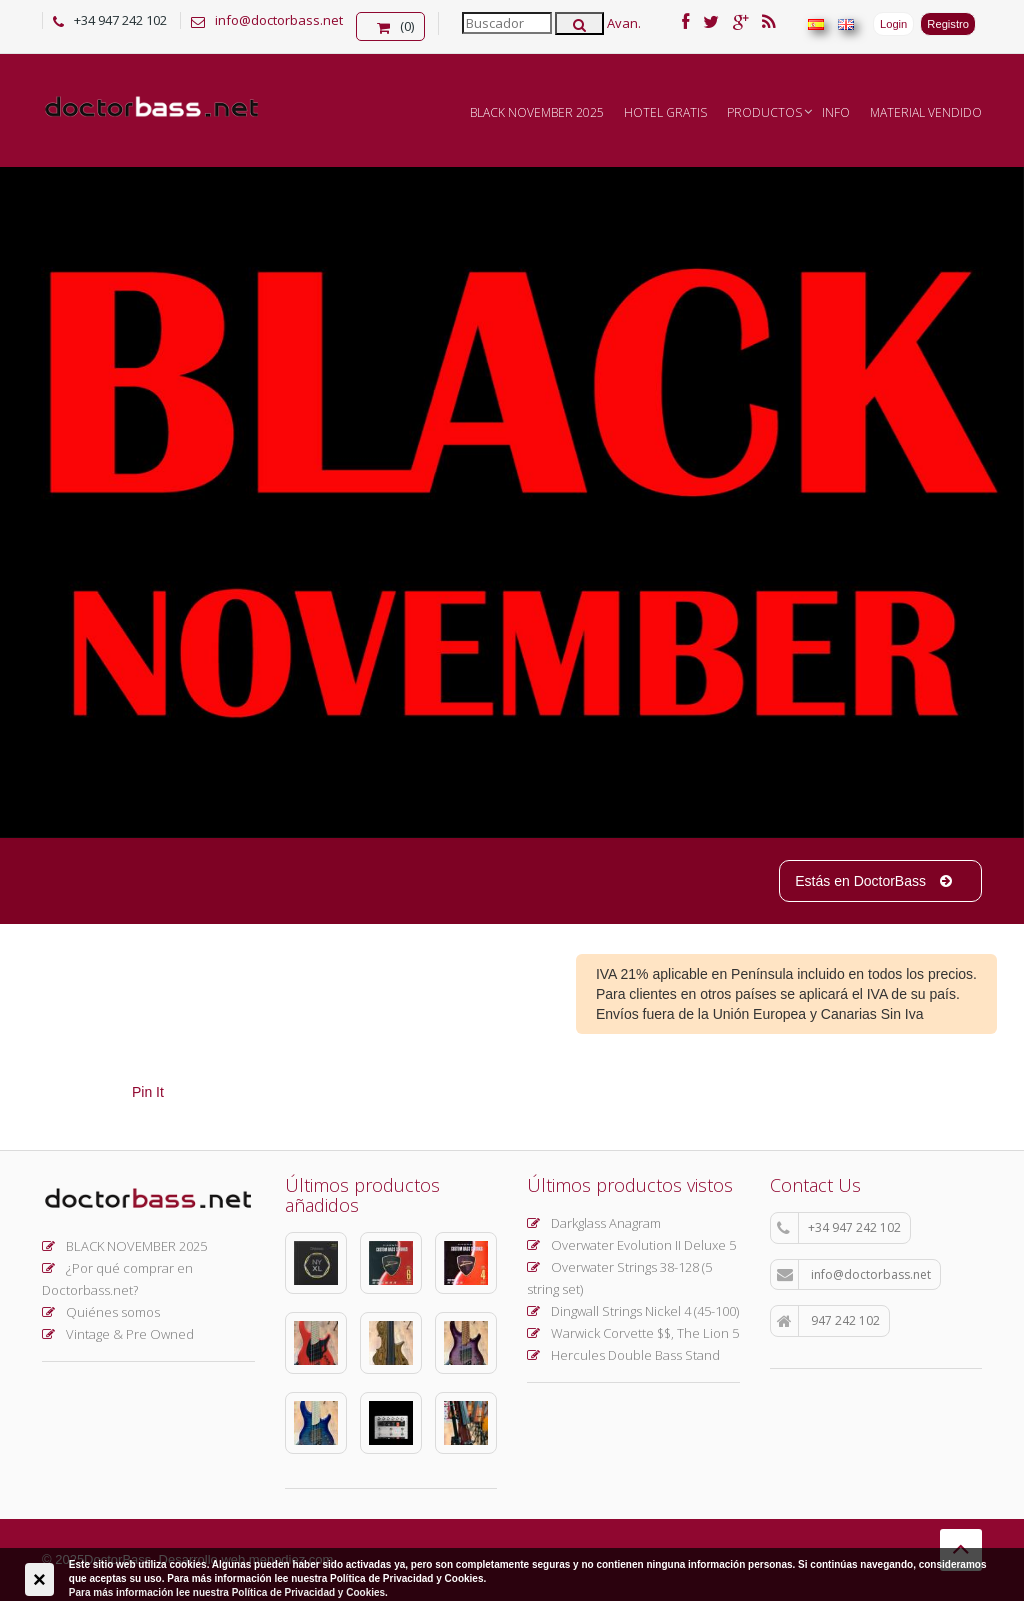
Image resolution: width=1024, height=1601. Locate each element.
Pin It (148, 1092)
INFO (836, 112)
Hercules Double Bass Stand (623, 1355)
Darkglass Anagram (594, 1223)
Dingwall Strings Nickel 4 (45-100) (633, 1311)
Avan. (624, 23)
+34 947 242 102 (839, 1228)
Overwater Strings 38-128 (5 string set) (619, 1278)
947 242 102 (828, 1321)
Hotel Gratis (665, 112)
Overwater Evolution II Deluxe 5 (631, 1245)
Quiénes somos (101, 1312)
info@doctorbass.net (279, 20)
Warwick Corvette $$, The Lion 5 (633, 1333)
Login (893, 24)
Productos (764, 112)
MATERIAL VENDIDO (926, 112)
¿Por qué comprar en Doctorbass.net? (117, 1279)
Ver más (266, 453)
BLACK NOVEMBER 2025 (537, 112)
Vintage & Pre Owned (118, 1334)
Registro (948, 24)
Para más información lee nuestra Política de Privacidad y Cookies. (228, 1592)
